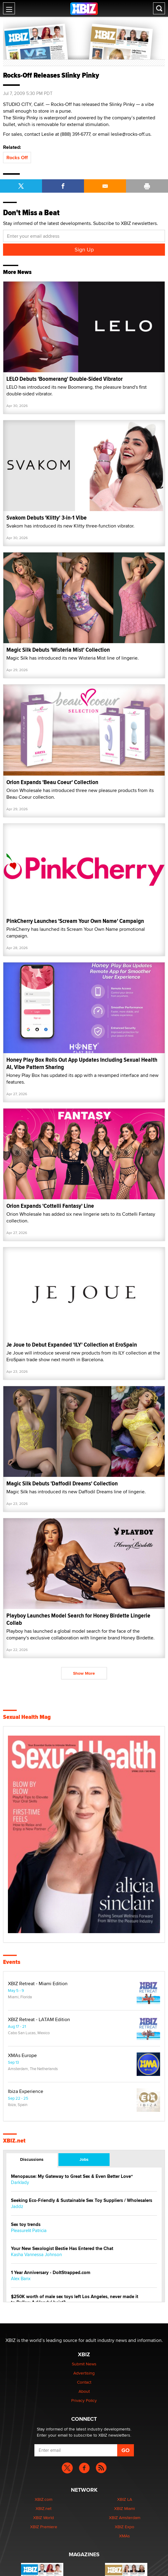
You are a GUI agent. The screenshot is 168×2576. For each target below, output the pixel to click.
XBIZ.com (43, 2499)
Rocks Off (17, 157)
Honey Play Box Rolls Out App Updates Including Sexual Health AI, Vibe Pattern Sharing (81, 1063)
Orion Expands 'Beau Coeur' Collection (52, 782)
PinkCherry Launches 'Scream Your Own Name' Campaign (75, 920)
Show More (84, 1673)
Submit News (84, 2364)
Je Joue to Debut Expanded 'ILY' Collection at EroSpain (71, 1344)
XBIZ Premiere (43, 2527)
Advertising (84, 2373)
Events (11, 1962)
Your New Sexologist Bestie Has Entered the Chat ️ (62, 2249)
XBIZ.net (14, 2140)
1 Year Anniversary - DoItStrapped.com (50, 2273)
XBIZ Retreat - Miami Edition (38, 1984)
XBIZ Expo (124, 2527)
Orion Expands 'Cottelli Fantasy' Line (50, 1205)
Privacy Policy (84, 2400)
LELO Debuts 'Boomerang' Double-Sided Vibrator (64, 378)
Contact (84, 2382)
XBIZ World (43, 2518)
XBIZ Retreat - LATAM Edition (39, 2020)
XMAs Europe (22, 2055)
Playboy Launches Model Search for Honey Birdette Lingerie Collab (78, 1619)
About (84, 2391)
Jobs (84, 2159)
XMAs (124, 2536)
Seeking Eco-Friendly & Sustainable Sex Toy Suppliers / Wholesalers (81, 2200)
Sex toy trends (25, 2224)
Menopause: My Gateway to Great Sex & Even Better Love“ (72, 2176)
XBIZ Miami (124, 2508)
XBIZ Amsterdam (124, 2518)
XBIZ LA (124, 2499)
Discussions (32, 2159)
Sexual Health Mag (27, 1717)
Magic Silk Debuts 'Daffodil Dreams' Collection (62, 1483)
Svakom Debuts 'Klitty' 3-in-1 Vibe (46, 517)
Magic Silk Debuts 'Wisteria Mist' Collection (58, 649)
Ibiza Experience (25, 2091)
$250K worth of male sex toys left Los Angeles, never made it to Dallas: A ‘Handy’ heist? (74, 2299)
